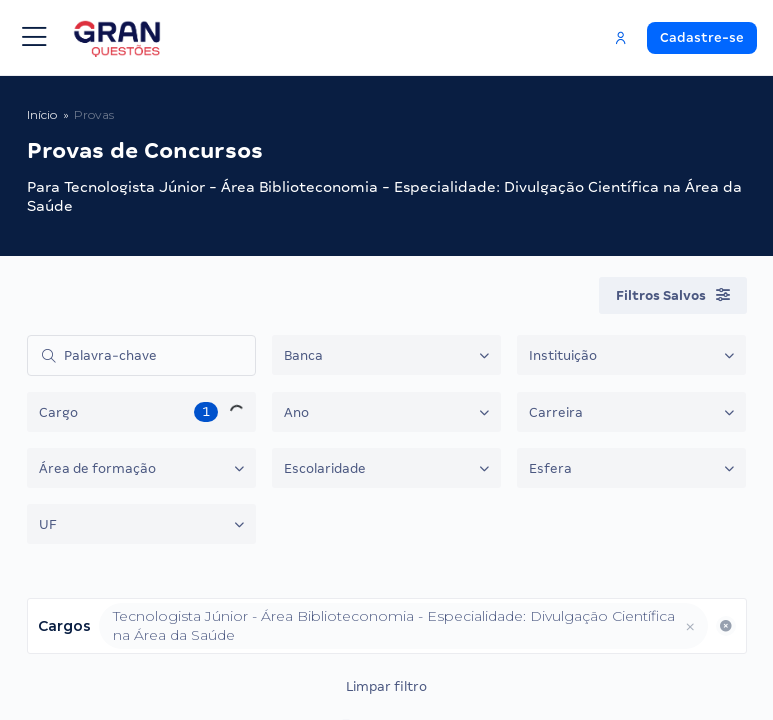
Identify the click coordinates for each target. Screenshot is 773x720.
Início (42, 114)
